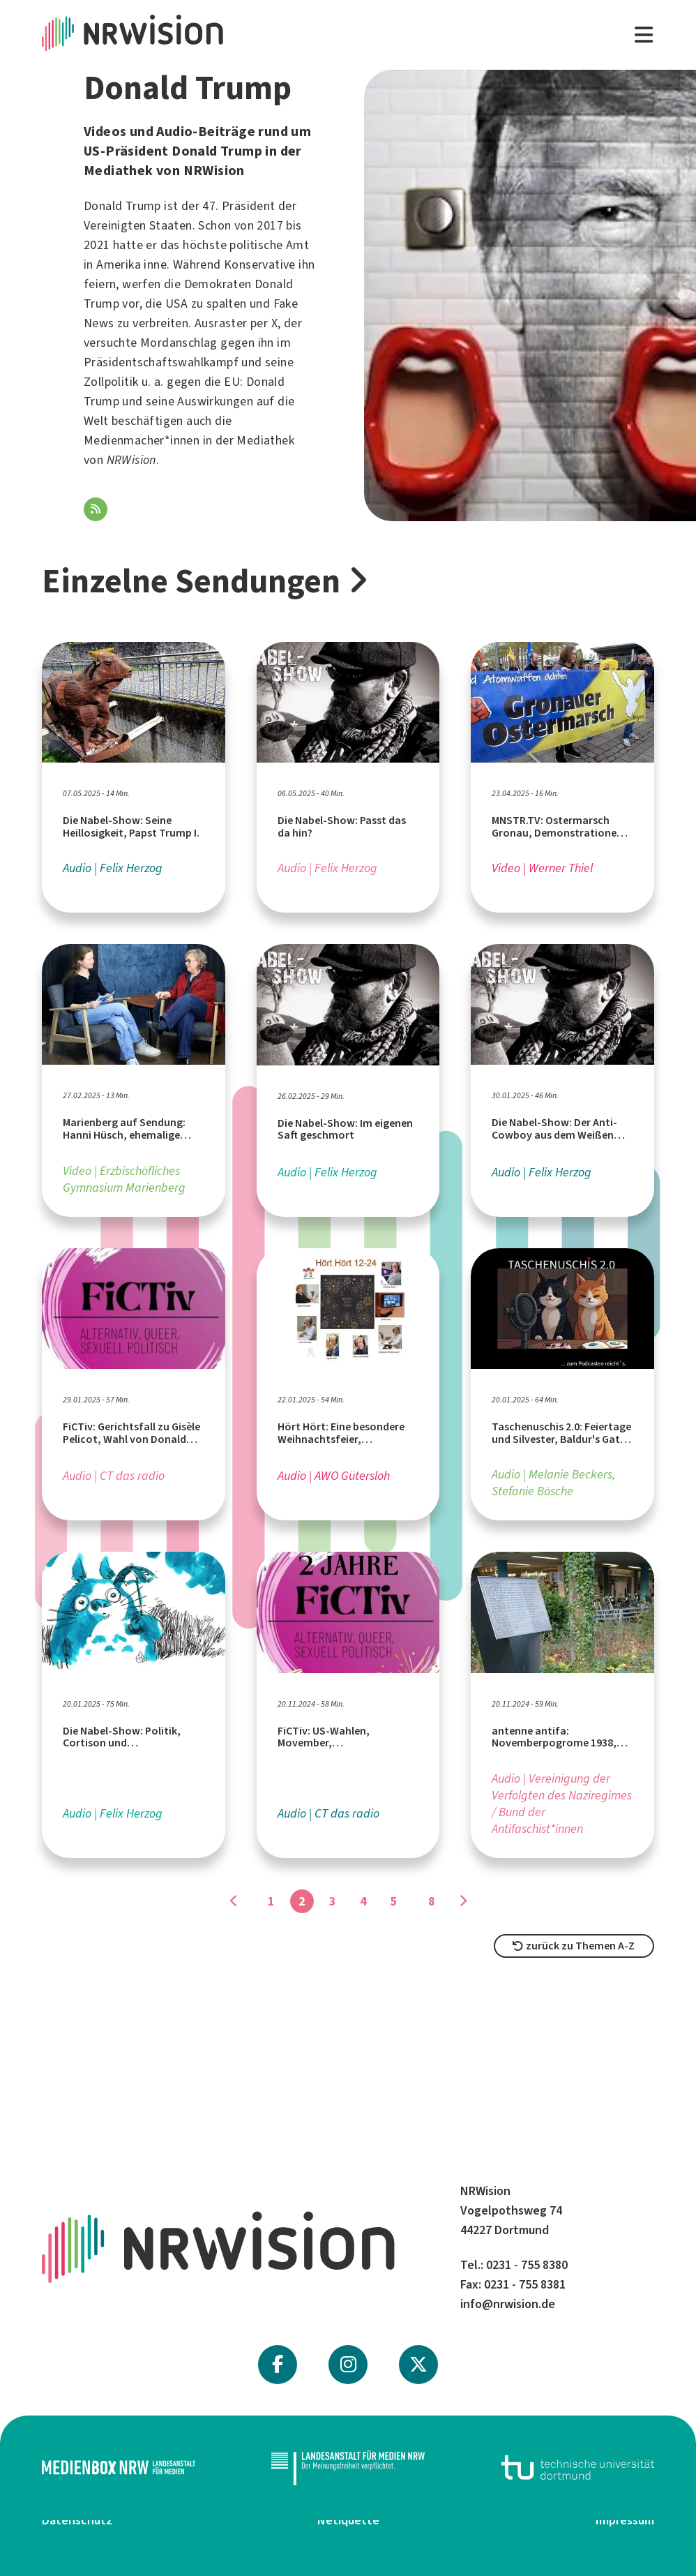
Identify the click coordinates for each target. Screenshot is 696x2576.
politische (255, 245)
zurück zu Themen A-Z (574, 1945)
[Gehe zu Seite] (233, 1901)
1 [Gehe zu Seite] (271, 1901)
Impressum (625, 2520)
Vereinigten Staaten (138, 225)
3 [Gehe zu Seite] (332, 1901)
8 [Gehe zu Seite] (431, 1901)
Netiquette (348, 2520)
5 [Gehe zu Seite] (394, 1901)
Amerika (118, 264)
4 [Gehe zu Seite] (363, 1901)
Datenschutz (77, 2520)
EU (232, 381)
